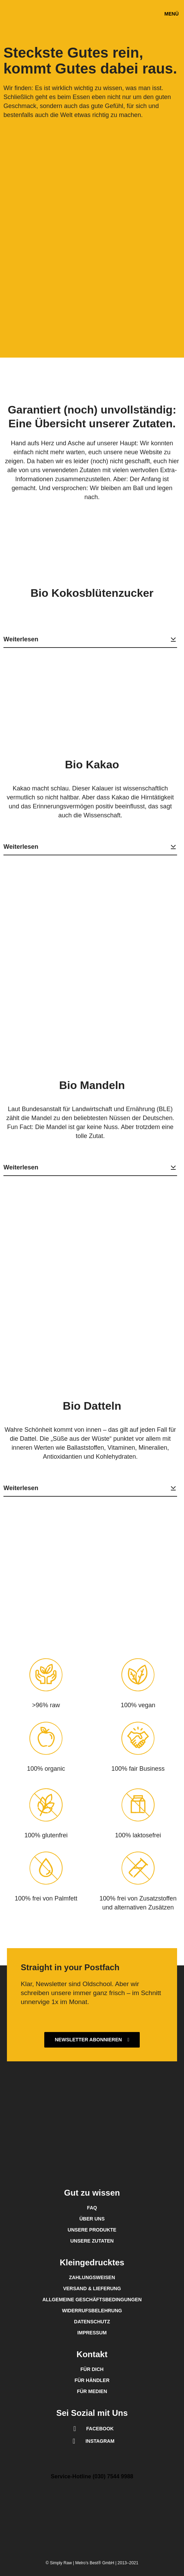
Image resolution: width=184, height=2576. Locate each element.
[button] (172, 14)
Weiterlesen (90, 639)
